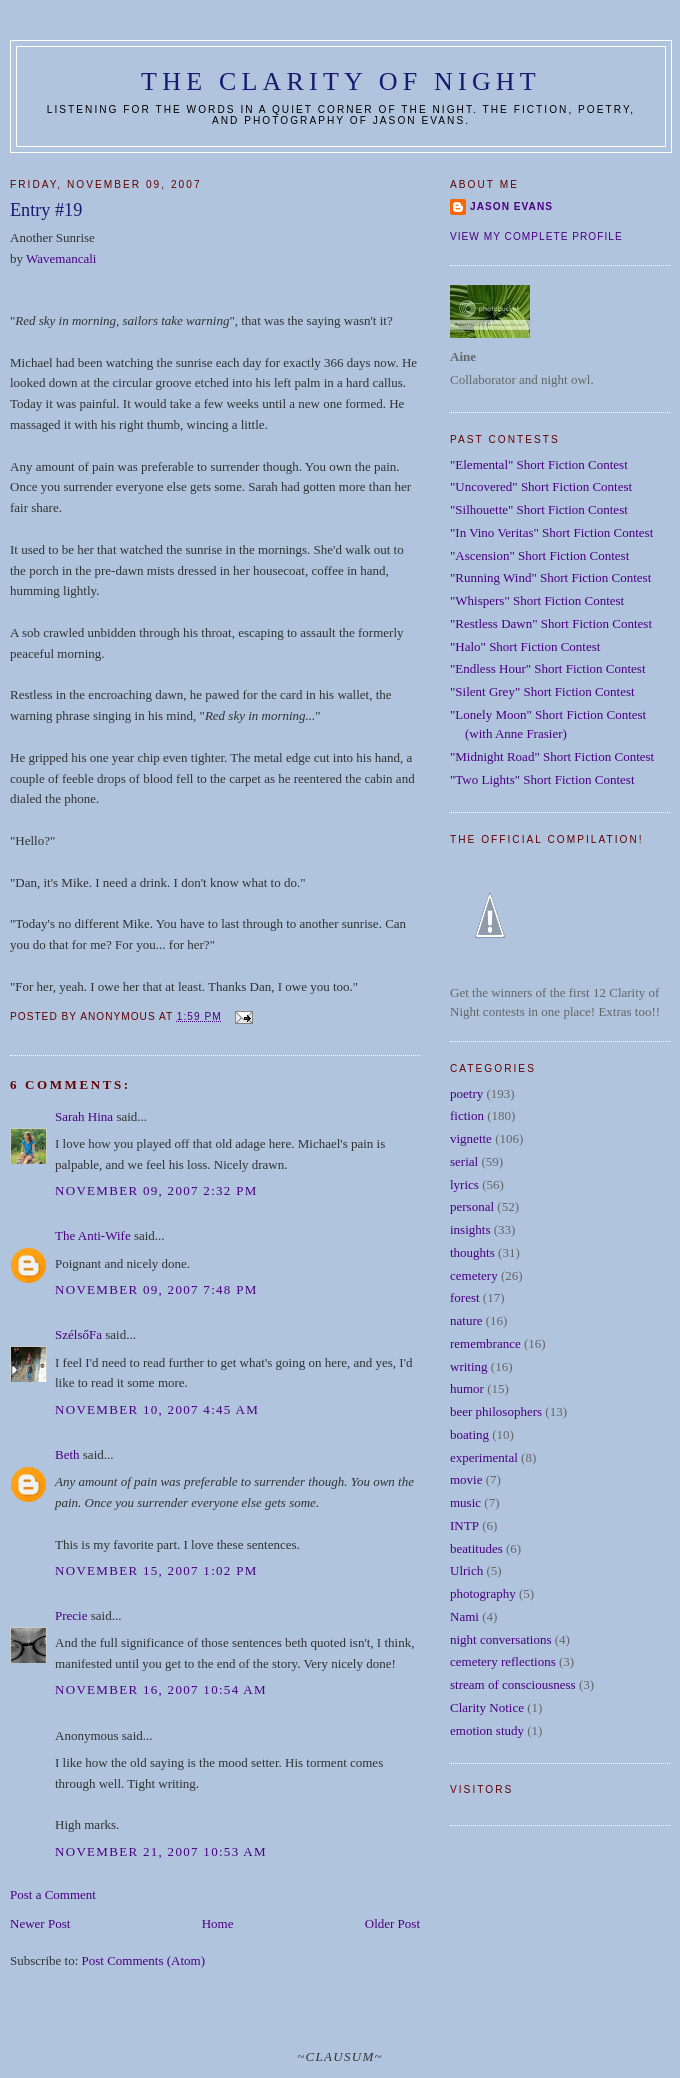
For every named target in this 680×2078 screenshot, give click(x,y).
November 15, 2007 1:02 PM (156, 1570)
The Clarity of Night (341, 81)
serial (464, 1161)
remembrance (485, 1343)
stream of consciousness (513, 1684)
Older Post (392, 1923)
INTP (464, 1525)
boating (469, 1434)
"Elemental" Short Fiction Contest (539, 464)
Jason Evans (511, 206)
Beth (67, 1454)
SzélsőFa (78, 1334)
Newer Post (40, 1923)
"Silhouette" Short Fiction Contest (539, 509)
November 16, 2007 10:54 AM (161, 1689)
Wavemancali (61, 258)
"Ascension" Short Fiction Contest (539, 555)
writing (469, 1366)
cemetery (474, 1275)
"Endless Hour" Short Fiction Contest (548, 668)
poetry (466, 1093)
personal (472, 1206)
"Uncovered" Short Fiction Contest (541, 486)
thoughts (472, 1252)
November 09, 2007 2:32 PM (156, 1190)
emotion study (487, 1730)
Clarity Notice (487, 1707)
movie (466, 1479)
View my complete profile (536, 236)
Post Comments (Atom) (144, 1960)
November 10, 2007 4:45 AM (157, 1409)
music (465, 1502)
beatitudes (476, 1548)
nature (466, 1320)
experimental (484, 1457)
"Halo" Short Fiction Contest (525, 646)
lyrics (464, 1184)
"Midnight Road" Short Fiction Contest (552, 756)
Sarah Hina (84, 1116)
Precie (71, 1615)
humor (467, 1388)
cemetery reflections (503, 1661)
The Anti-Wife (93, 1235)
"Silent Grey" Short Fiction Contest (542, 691)
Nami (464, 1616)
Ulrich (466, 1570)
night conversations (500, 1639)
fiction (467, 1115)
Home (218, 1923)
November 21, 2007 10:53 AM (161, 1851)
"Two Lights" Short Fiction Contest (542, 779)
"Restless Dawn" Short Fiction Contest (551, 623)
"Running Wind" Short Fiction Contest (550, 577)
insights (470, 1229)
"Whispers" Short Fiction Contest (537, 600)
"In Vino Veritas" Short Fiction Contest (551, 532)
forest (465, 1297)
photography (483, 1593)
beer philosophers (496, 1411)
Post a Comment (53, 1894)
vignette (471, 1138)
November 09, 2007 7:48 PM (156, 1289)
